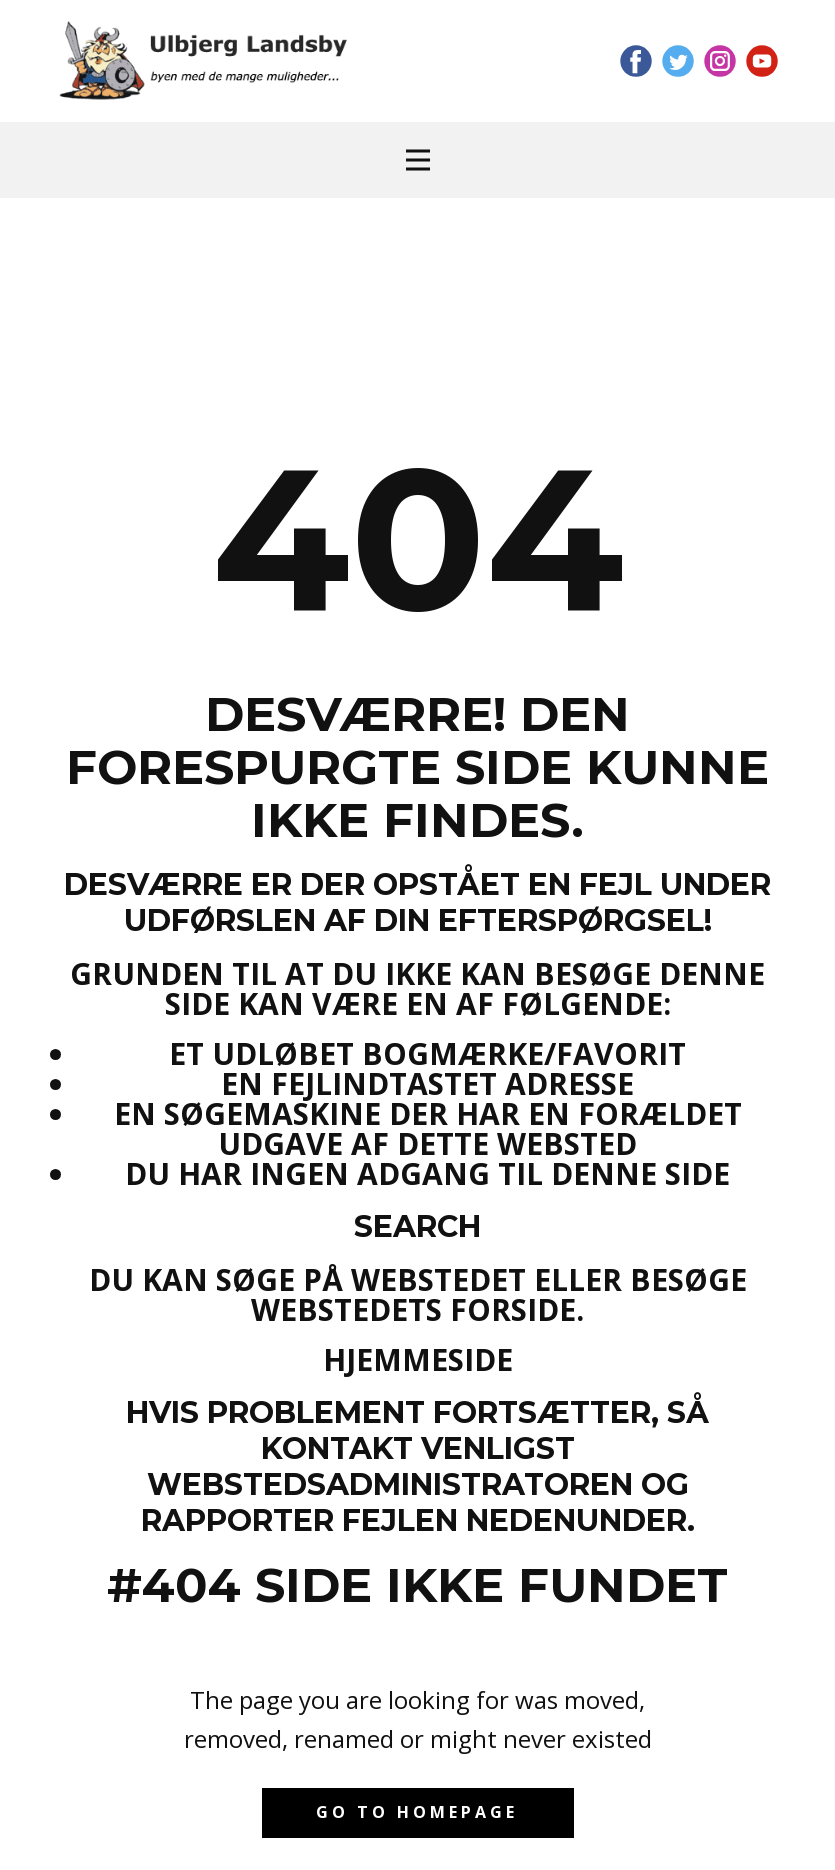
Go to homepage (417, 1812)
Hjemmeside (418, 1359)
